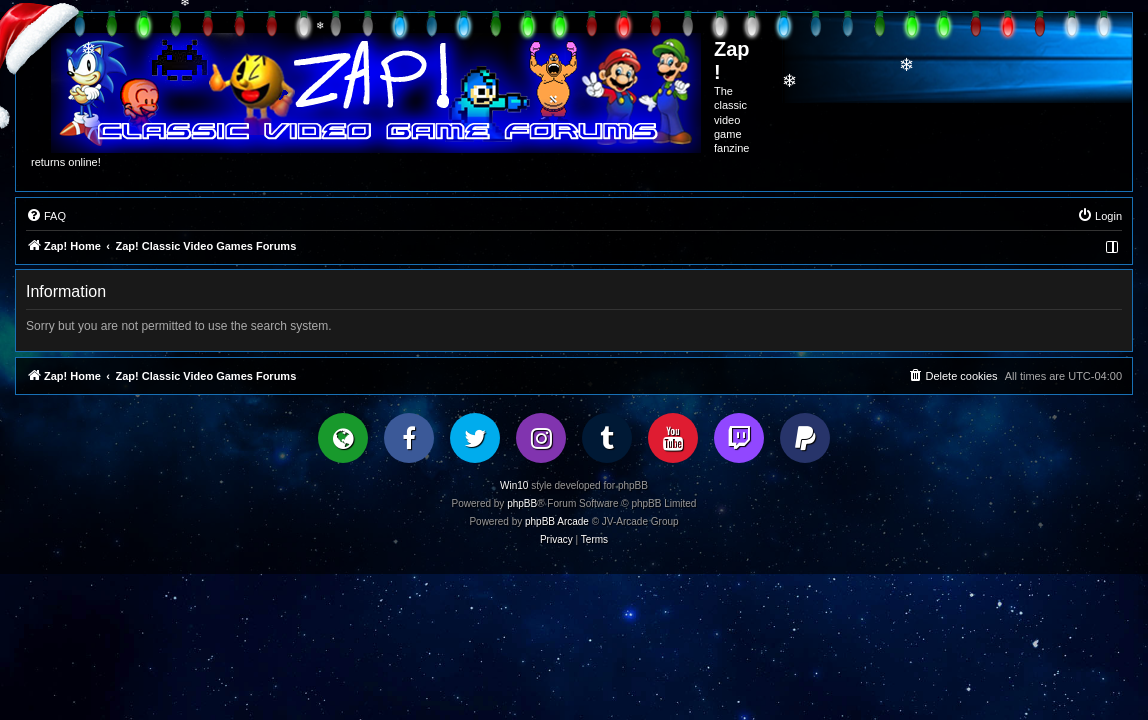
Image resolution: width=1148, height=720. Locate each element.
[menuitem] (46, 216)
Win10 (514, 485)
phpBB (522, 503)
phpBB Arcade (557, 521)
